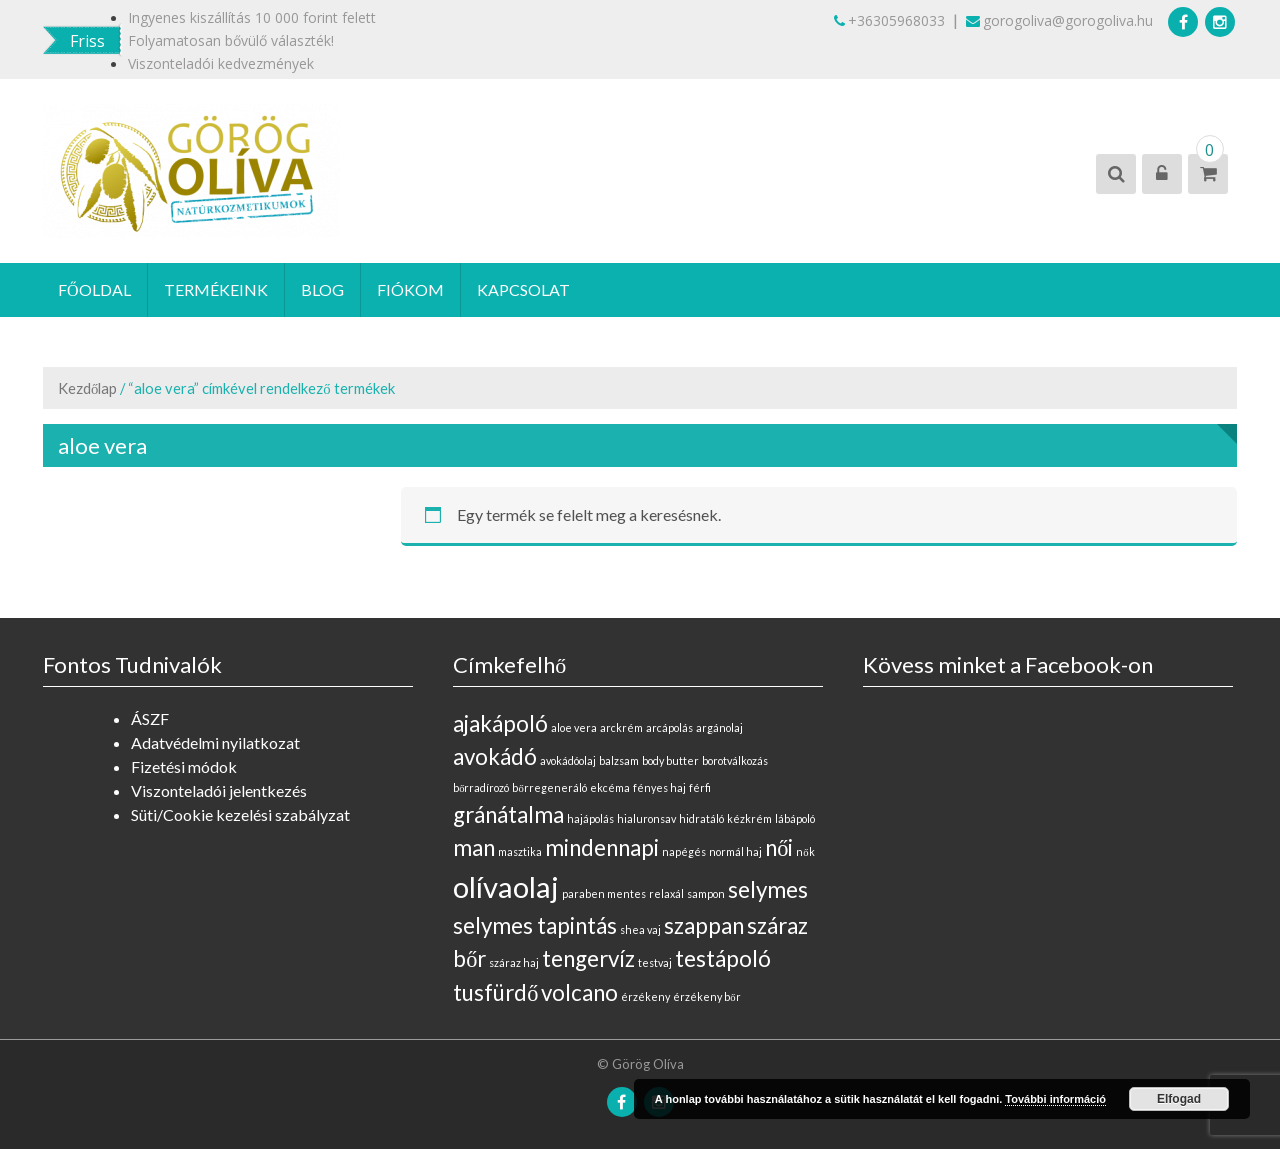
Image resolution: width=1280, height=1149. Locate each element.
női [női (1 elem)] (779, 847)
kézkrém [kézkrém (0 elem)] (749, 818)
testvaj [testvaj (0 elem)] (655, 962)
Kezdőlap (87, 388)
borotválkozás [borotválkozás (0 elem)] (735, 760)
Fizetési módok (184, 766)
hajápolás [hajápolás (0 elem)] (590, 818)
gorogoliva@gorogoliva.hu (1059, 20)
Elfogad (1179, 1099)
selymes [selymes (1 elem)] (768, 889)
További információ (1055, 1099)
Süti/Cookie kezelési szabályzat (240, 814)
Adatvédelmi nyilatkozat (215, 742)
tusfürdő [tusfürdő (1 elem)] (495, 992)
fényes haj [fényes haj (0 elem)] (659, 787)
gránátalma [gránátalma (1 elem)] (508, 814)
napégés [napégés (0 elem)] (684, 851)
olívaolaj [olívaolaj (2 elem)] (506, 886)
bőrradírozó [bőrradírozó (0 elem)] (481, 787)
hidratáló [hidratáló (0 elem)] (701, 818)
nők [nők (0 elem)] (805, 851)
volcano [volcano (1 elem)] (579, 992)
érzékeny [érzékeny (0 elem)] (645, 996)
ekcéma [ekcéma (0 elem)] (610, 787)
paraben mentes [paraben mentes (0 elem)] (604, 893)
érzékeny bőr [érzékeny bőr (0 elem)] (706, 996)
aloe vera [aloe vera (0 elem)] (574, 727)
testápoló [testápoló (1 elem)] (723, 958)
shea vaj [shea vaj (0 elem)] (640, 929)
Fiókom (410, 289)
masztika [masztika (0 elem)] (520, 851)
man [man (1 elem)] (474, 847)
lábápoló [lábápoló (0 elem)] (795, 818)
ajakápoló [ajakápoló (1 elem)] (500, 723)
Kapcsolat (523, 289)
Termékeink (216, 289)
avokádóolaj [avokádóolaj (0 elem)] (568, 760)
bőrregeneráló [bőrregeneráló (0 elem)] (549, 787)
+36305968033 (889, 20)
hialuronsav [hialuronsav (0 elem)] (646, 818)
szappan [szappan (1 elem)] (704, 925)
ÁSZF (150, 718)
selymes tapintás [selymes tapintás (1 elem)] (535, 925)
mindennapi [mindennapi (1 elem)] (602, 847)
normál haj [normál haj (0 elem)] (735, 851)
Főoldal (94, 289)
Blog (322, 289)
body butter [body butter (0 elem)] (670, 760)
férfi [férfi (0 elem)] (700, 787)
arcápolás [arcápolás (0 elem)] (669, 727)
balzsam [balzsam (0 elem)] (619, 760)
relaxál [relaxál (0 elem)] (666, 893)
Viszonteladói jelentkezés (219, 790)
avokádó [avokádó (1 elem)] (495, 756)
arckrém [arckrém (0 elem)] (621, 727)
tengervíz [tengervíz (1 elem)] (588, 958)
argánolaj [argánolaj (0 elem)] (719, 727)
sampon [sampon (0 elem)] (706, 893)
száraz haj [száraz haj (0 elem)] (514, 962)
